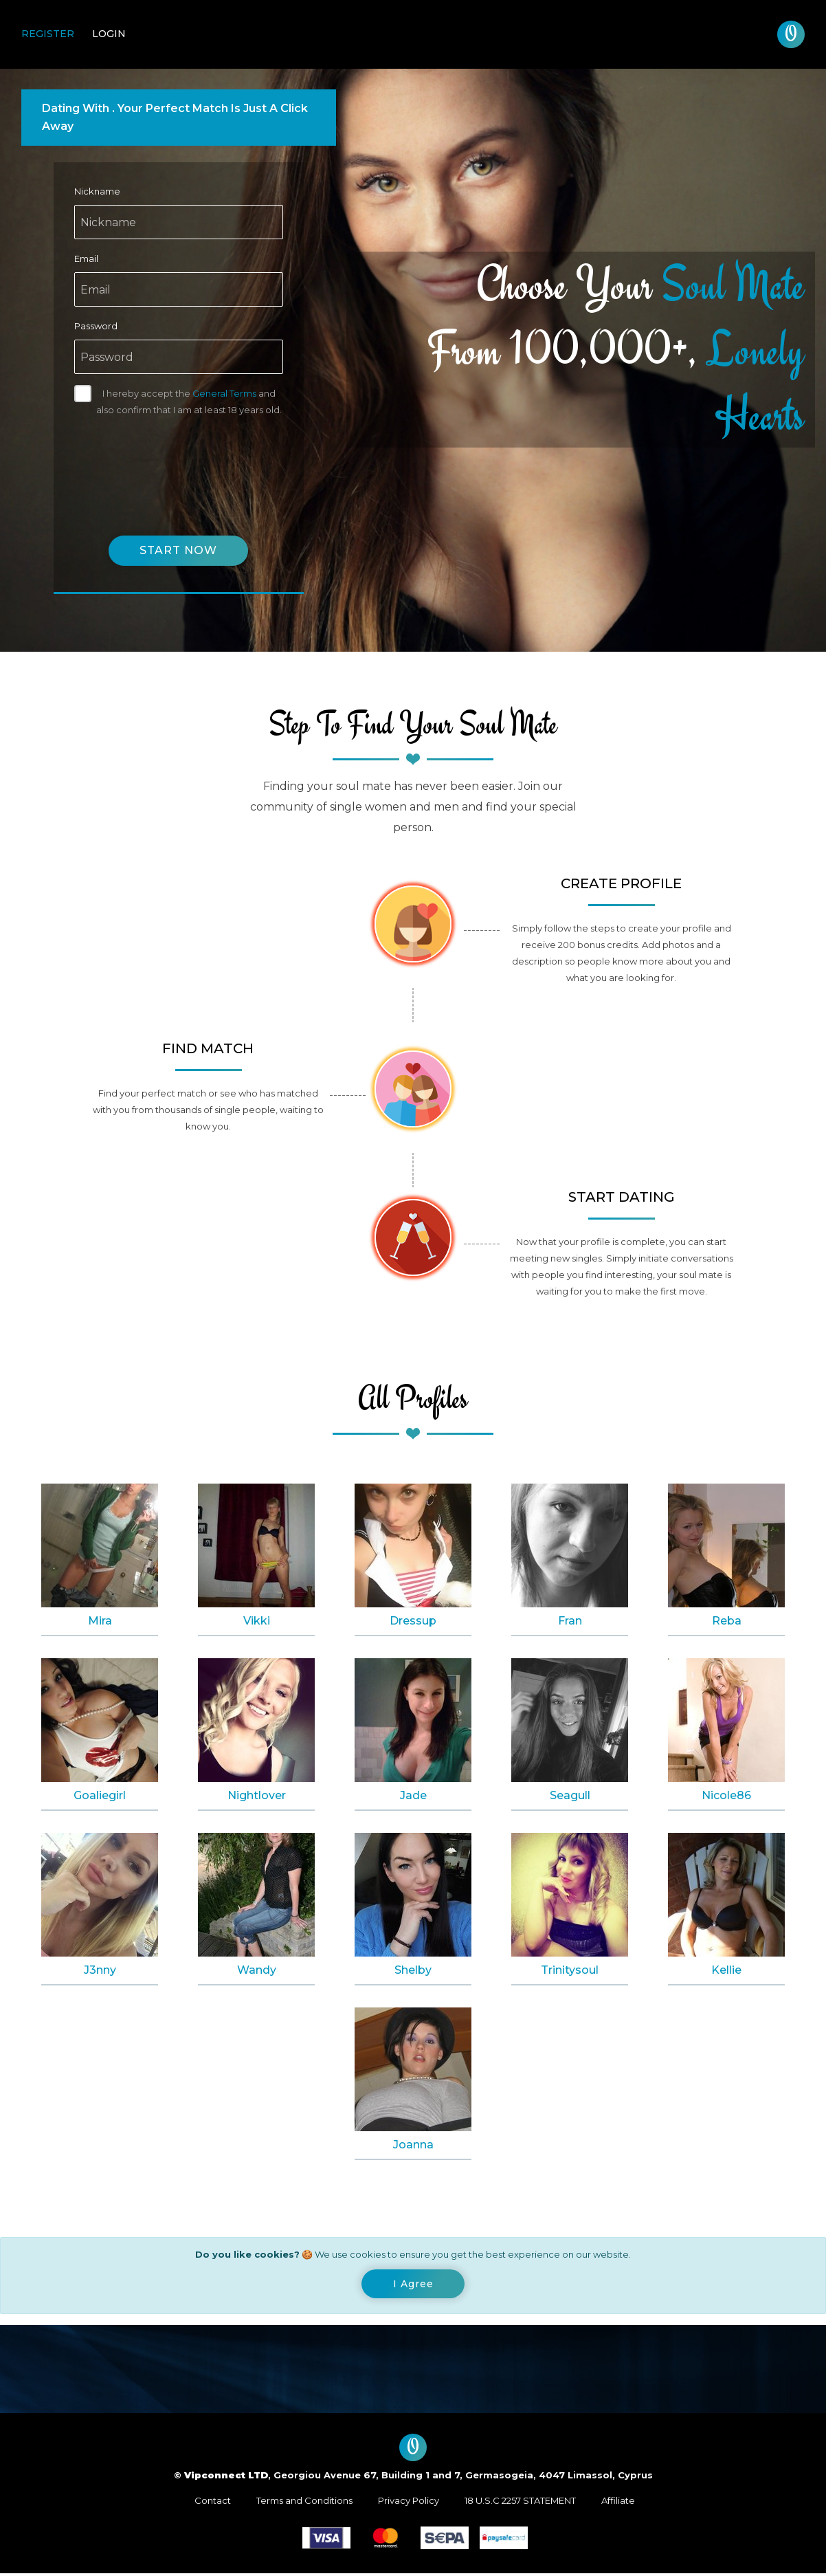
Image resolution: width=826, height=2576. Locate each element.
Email (86, 258)
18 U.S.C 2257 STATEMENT (520, 2503)
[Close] (413, 2286)
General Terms (224, 393)
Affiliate (618, 2503)
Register (47, 33)
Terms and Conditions (304, 2503)
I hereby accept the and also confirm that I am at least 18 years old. (189, 401)
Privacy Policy (408, 2503)
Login (109, 33)
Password (96, 325)
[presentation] (178, 462)
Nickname (97, 191)
